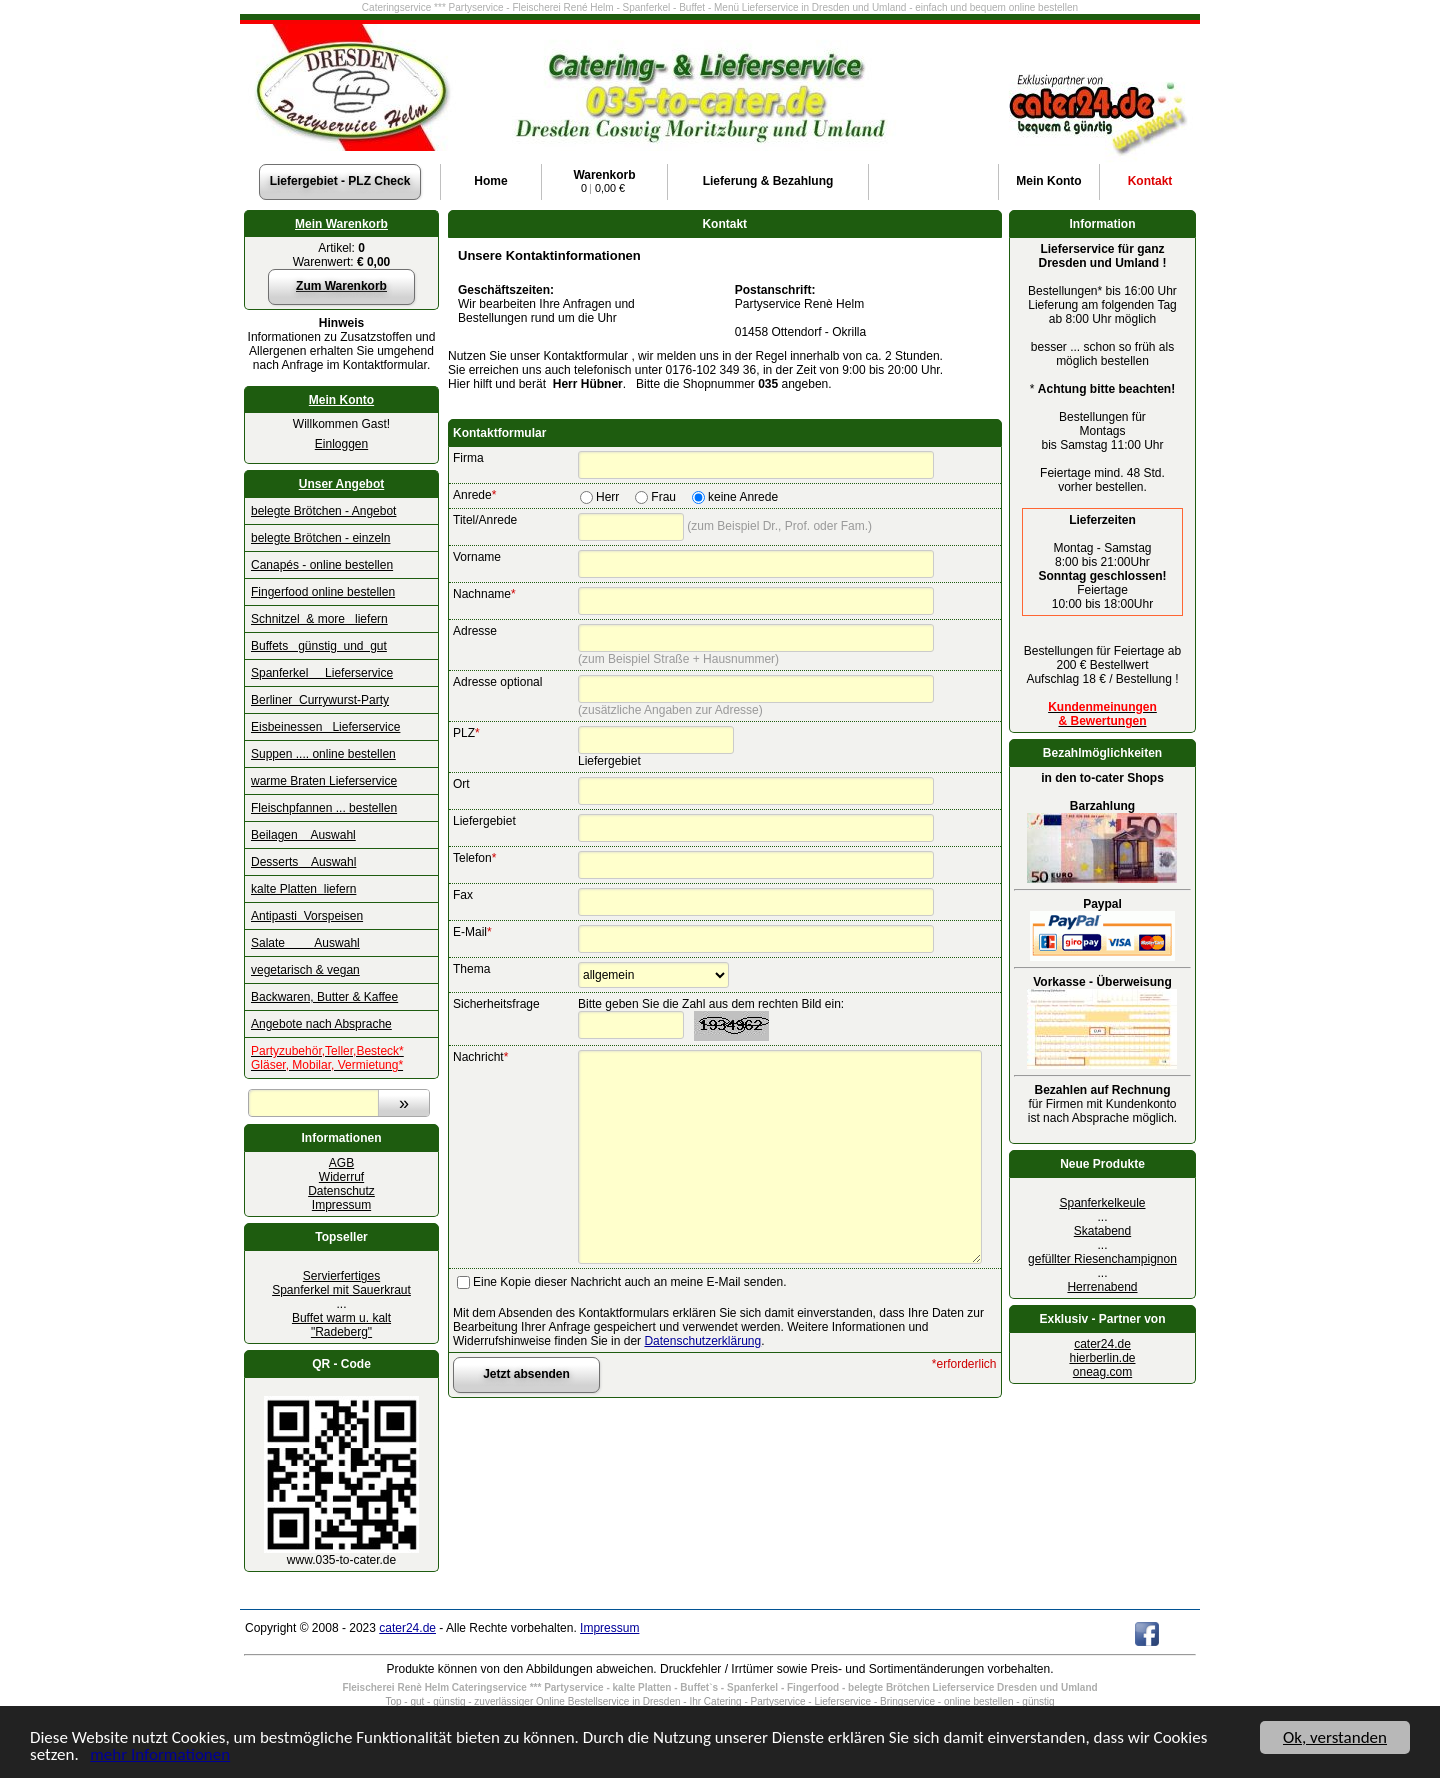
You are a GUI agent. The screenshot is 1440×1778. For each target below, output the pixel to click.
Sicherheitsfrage (496, 1004)
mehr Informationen (160, 1755)
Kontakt (1150, 181)
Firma (468, 458)
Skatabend (1102, 1231)
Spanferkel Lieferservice (322, 673)
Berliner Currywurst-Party (320, 700)
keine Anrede (743, 497)
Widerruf (341, 1177)
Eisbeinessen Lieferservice (325, 727)
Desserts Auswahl (303, 862)
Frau (663, 497)
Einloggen (341, 444)
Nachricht (480, 1057)
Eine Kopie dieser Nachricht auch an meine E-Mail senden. (630, 1282)
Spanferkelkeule (1102, 1203)
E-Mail (472, 932)
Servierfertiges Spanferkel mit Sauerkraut (341, 1283)
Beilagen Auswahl (303, 835)
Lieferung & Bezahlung (768, 181)
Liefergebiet (484, 821)
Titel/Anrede (485, 520)
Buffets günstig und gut (319, 646)
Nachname (484, 594)
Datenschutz (341, 1191)
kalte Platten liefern (303, 889)
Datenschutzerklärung (702, 1341)
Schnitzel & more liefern (319, 619)
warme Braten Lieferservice (324, 781)
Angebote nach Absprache (321, 1024)
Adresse (475, 631)
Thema (471, 969)
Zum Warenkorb (341, 286)
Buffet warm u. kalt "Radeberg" (341, 1325)
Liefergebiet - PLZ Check (340, 181)
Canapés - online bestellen (322, 565)
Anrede (474, 495)
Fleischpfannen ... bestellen (324, 808)
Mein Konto (341, 400)
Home (490, 181)
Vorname (477, 557)
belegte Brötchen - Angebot (323, 511)
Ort (461, 784)
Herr (607, 497)
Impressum (341, 1205)
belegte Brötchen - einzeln (320, 538)
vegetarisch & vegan (305, 970)
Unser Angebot (342, 484)
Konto (1048, 181)
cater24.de (1102, 1344)
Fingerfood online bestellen (323, 592)
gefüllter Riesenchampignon (1102, 1259)
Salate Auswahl (305, 943)
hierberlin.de (1102, 1358)
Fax (463, 895)
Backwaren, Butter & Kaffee (324, 997)
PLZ (466, 733)
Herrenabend (1102, 1287)
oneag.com (1102, 1372)
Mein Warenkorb (341, 224)
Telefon (474, 858)
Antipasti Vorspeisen (307, 916)
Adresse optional (497, 682)
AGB (341, 1163)
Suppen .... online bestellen (323, 754)
